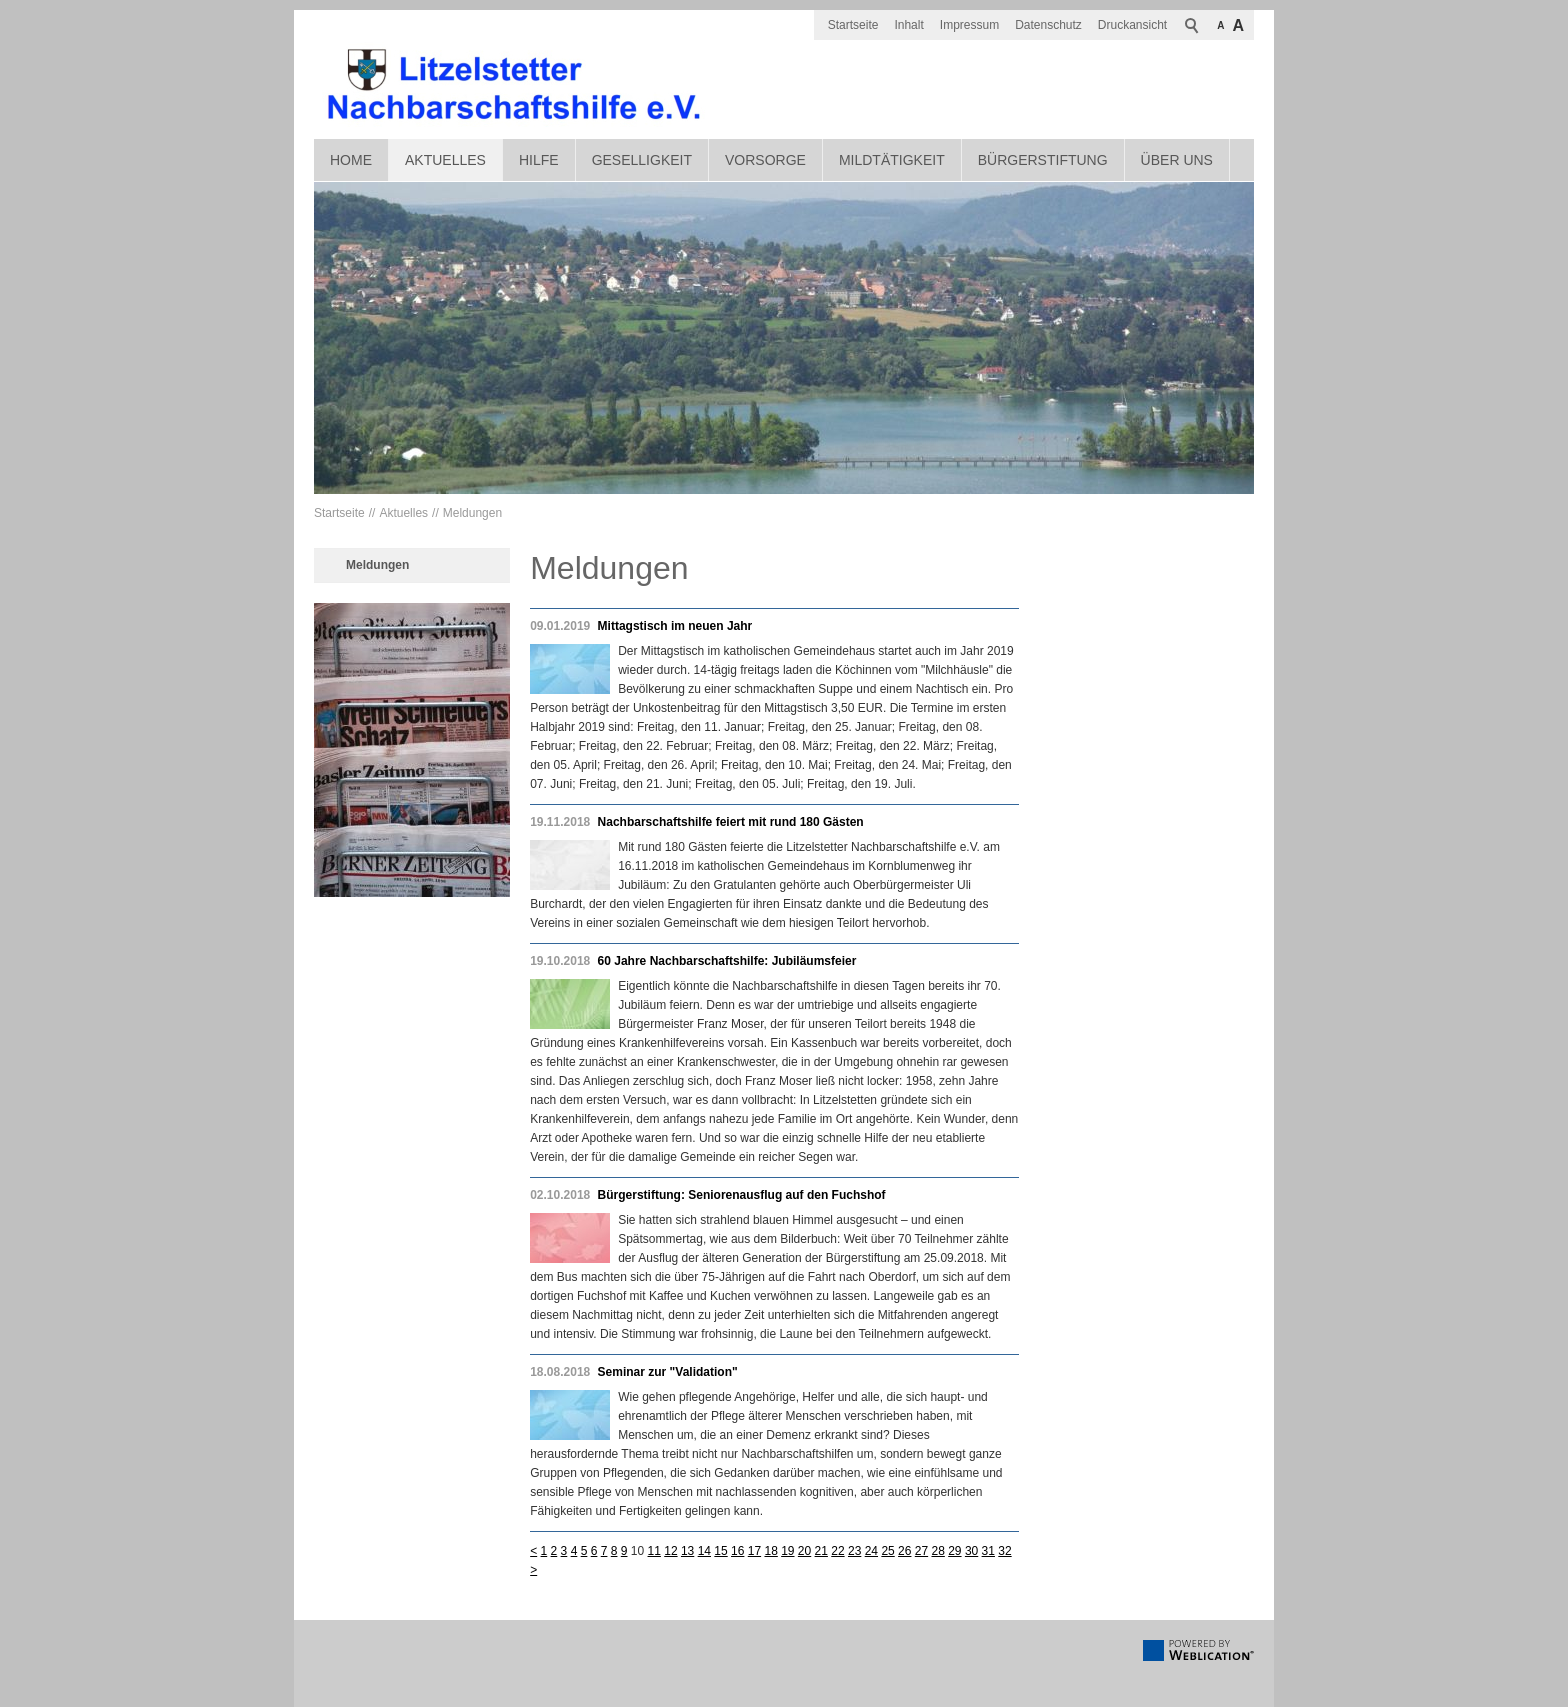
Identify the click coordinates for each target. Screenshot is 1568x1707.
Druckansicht (1132, 25)
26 (904, 1551)
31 (988, 1551)
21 (821, 1551)
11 (654, 1551)
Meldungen (472, 513)
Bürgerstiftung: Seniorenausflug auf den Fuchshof (742, 1195)
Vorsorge (765, 160)
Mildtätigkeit (892, 160)
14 (704, 1551)
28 (937, 1551)
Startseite (853, 25)
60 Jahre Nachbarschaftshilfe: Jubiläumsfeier (727, 961)
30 (971, 1551)
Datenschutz (1048, 25)
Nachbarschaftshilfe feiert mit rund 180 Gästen (731, 822)
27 (921, 1551)
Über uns (1177, 160)
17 (754, 1551)
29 (954, 1551)
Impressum (969, 25)
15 (720, 1551)
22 (837, 1551)
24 (871, 1551)
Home (351, 160)
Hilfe (539, 160)
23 (854, 1551)
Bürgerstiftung (1043, 160)
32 (1004, 1551)
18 (770, 1551)
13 (687, 1551)
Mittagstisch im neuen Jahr (675, 626)
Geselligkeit (642, 160)
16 (737, 1551)
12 (670, 1551)
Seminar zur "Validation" (668, 1372)
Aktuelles (445, 160)
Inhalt (908, 25)
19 (787, 1551)
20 (804, 1551)
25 (887, 1551)
